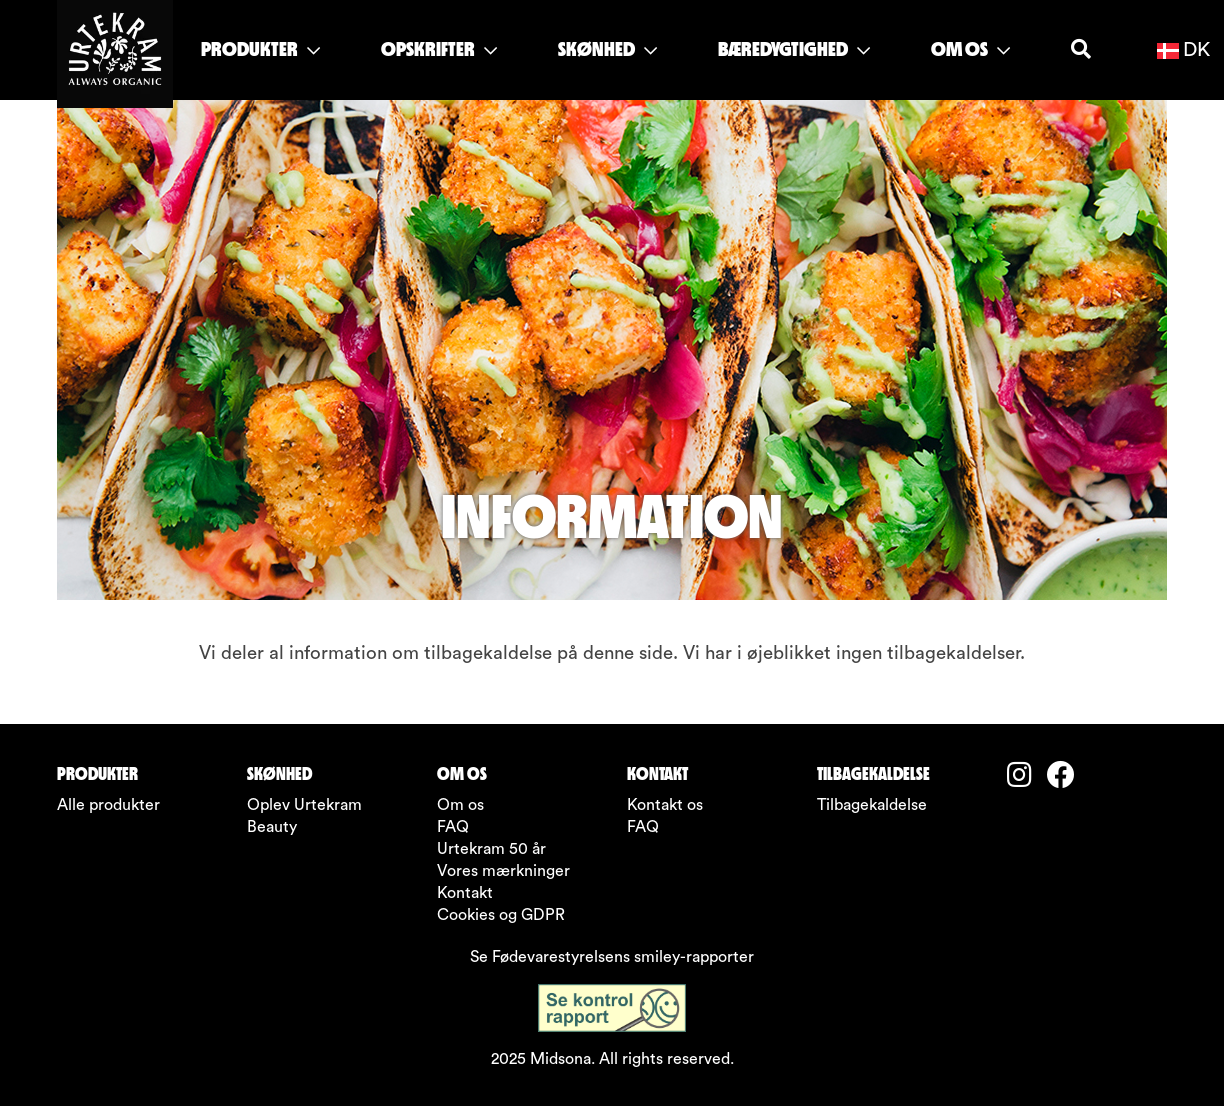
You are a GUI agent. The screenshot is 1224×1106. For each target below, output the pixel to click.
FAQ (453, 827)
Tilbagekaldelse (872, 805)
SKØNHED (607, 49)
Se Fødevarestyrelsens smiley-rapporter (612, 957)
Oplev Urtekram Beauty (304, 816)
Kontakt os (665, 805)
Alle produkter (108, 805)
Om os (460, 805)
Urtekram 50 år (491, 849)
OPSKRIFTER (439, 49)
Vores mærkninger (503, 871)
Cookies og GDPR (501, 915)
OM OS (970, 49)
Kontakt (465, 893)
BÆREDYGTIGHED (794, 49)
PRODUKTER (260, 49)
